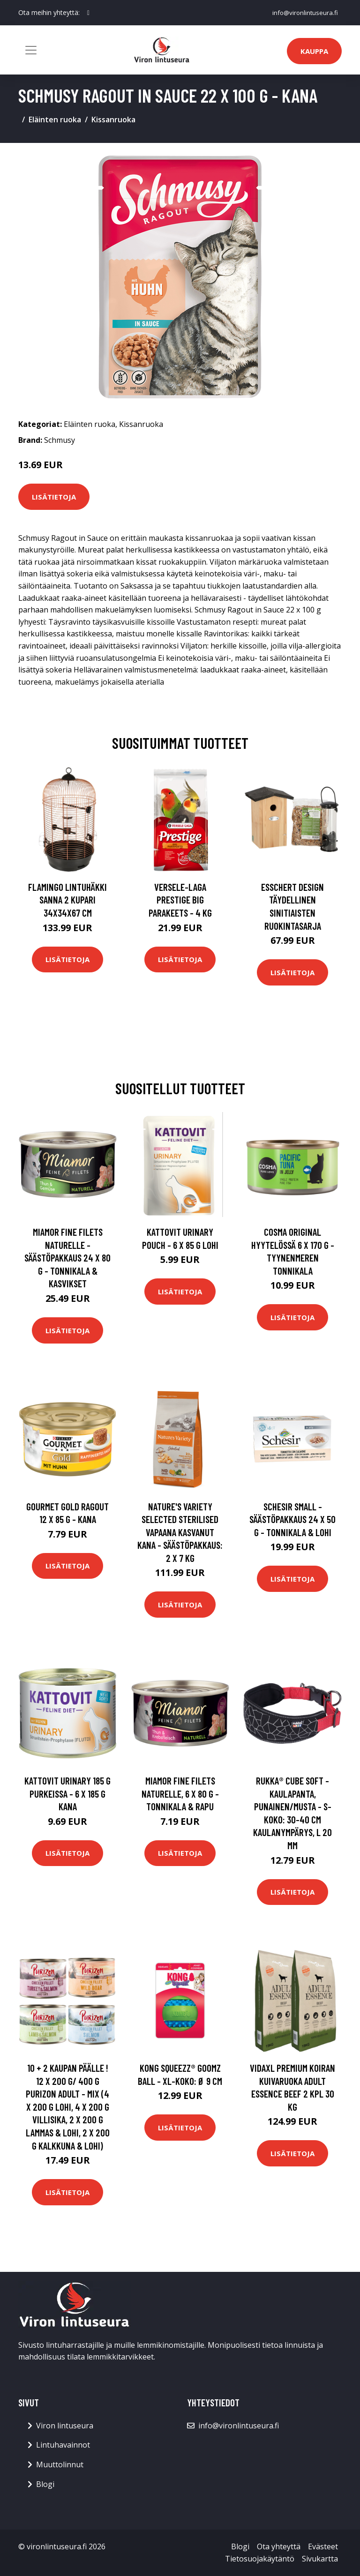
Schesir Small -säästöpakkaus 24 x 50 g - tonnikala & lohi (292, 1519)
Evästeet (323, 2546)
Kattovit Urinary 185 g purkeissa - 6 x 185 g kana (67, 1793)
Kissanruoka (113, 119)
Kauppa (314, 51)
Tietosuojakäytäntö (259, 2559)
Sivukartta (320, 2559)
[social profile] (88, 13)
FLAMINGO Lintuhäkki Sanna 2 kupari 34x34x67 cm (67, 899)
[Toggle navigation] (31, 50)
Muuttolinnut (59, 2464)
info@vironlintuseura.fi (304, 12)
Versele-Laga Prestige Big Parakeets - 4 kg (180, 899)
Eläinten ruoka (55, 119)
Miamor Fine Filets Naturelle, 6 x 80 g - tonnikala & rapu (180, 1793)
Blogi (45, 2484)
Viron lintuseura (64, 2425)
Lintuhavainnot (63, 2445)
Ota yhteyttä (278, 2546)
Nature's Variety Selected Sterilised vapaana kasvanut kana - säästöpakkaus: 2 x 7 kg (180, 1532)
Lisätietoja (54, 496)
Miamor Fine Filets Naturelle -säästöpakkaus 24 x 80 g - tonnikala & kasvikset (67, 1257)
